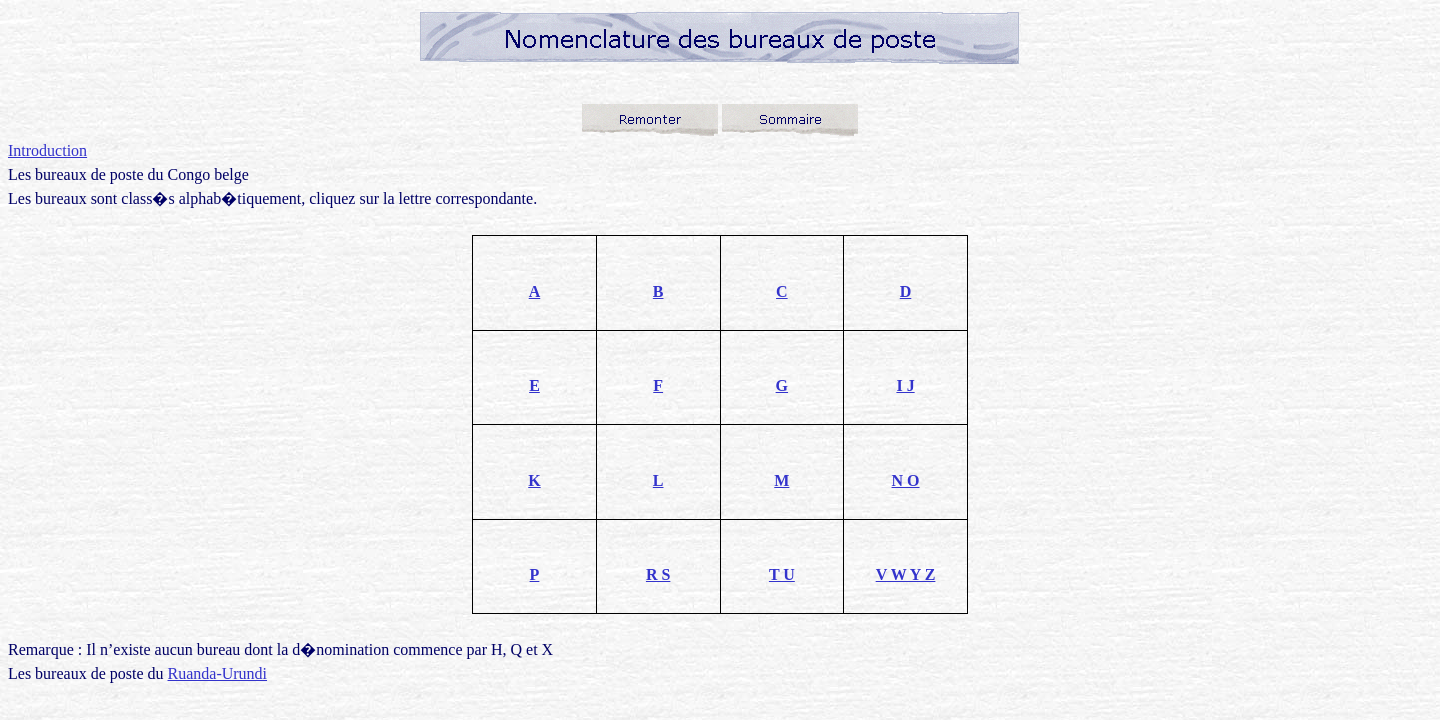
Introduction (47, 150)
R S (658, 574)
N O (906, 480)
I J (905, 385)
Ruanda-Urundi (218, 673)
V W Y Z (906, 574)
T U (782, 574)
